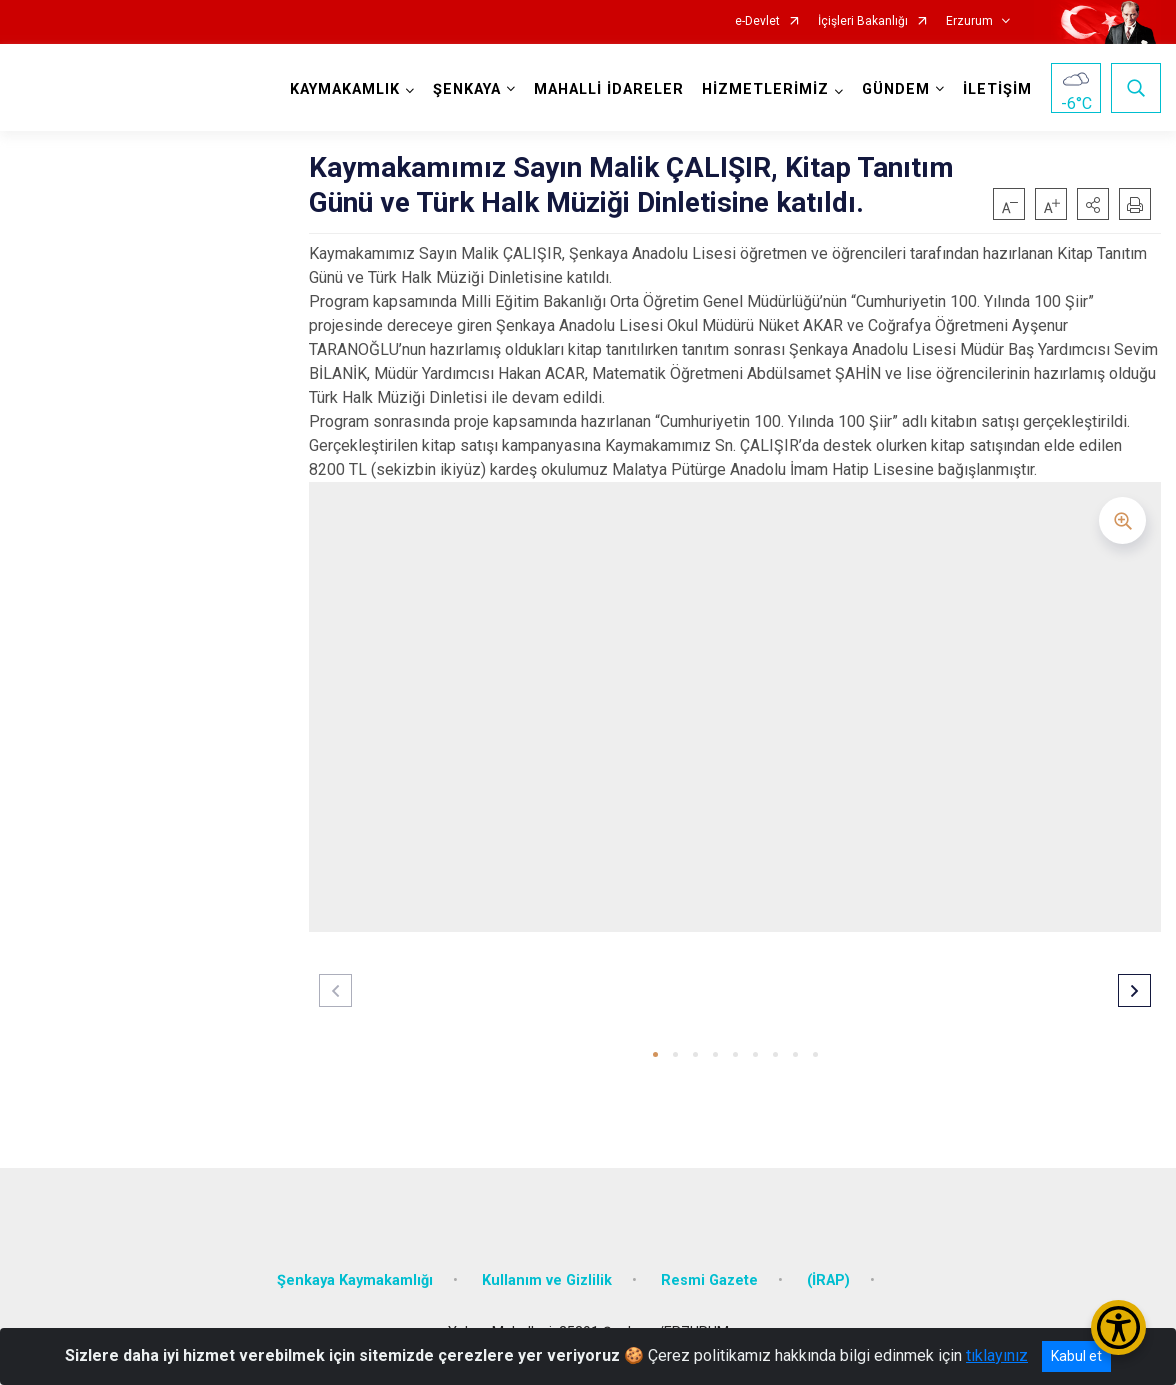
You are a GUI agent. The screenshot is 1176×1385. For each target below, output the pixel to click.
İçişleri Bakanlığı (863, 21)
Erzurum (969, 21)
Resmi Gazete (709, 1280)
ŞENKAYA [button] (467, 89)
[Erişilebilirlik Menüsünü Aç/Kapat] (1118, 1327)
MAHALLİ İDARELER (609, 89)
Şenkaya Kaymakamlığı (355, 1280)
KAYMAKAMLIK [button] (345, 89)
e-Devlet (757, 21)
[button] (1093, 204)
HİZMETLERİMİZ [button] (765, 89)
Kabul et (1076, 1356)
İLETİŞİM (997, 89)
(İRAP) (828, 1280)
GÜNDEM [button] (896, 89)
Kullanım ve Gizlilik (547, 1280)
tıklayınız (997, 1355)
